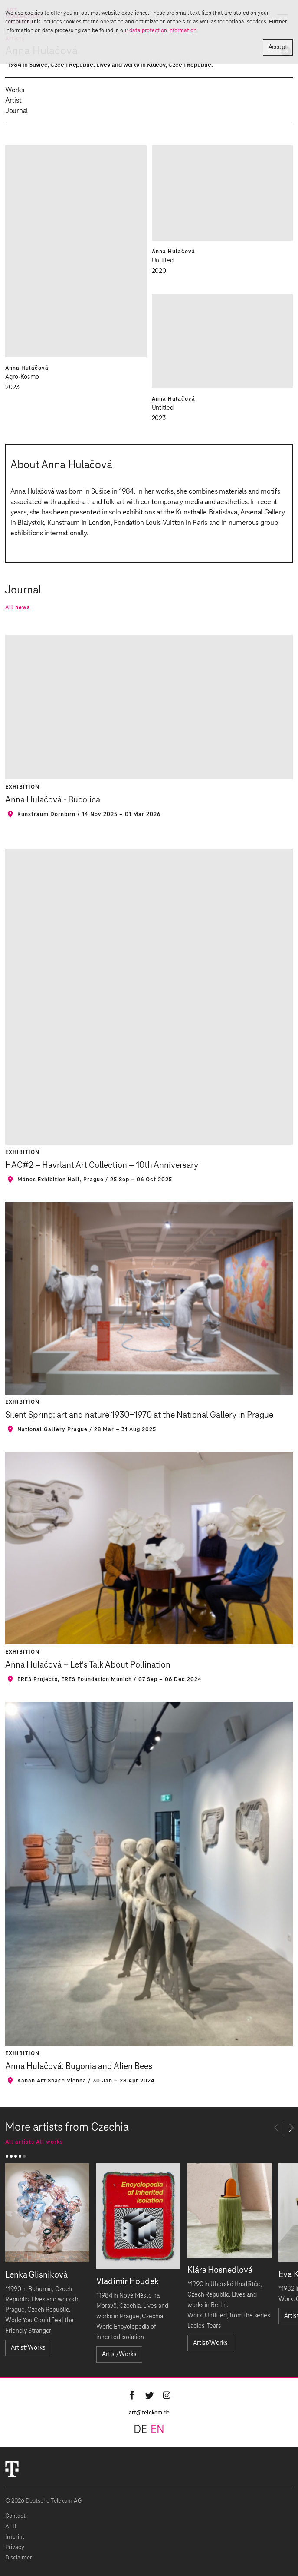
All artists (19, 2142)
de (140, 2430)
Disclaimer (18, 2558)
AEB (10, 2526)
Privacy (14, 2547)
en (157, 2430)
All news (17, 607)
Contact (15, 2516)
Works (14, 90)
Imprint (14, 2537)
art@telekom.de (149, 2413)
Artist (13, 100)
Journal (16, 111)
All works (49, 2142)
